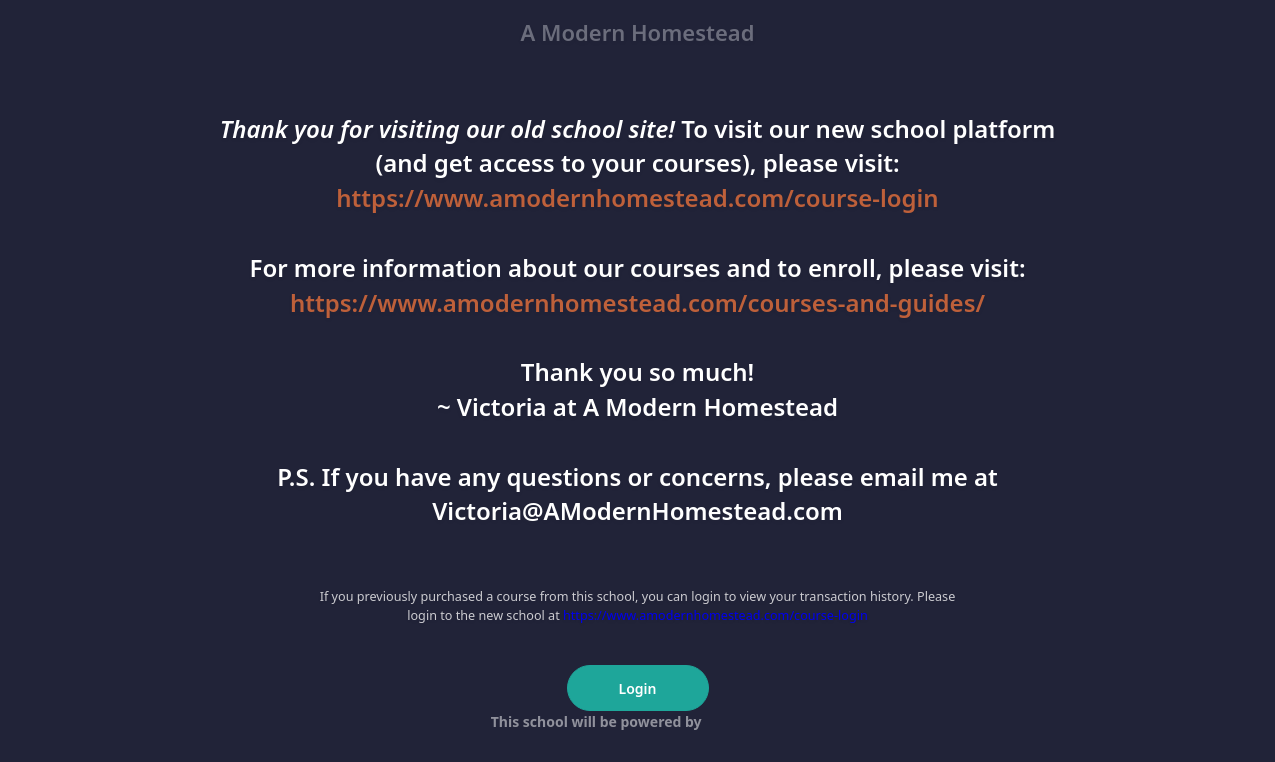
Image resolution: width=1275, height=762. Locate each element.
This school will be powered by (637, 721)
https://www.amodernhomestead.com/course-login (637, 197)
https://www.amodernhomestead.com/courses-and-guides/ (637, 302)
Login (638, 688)
